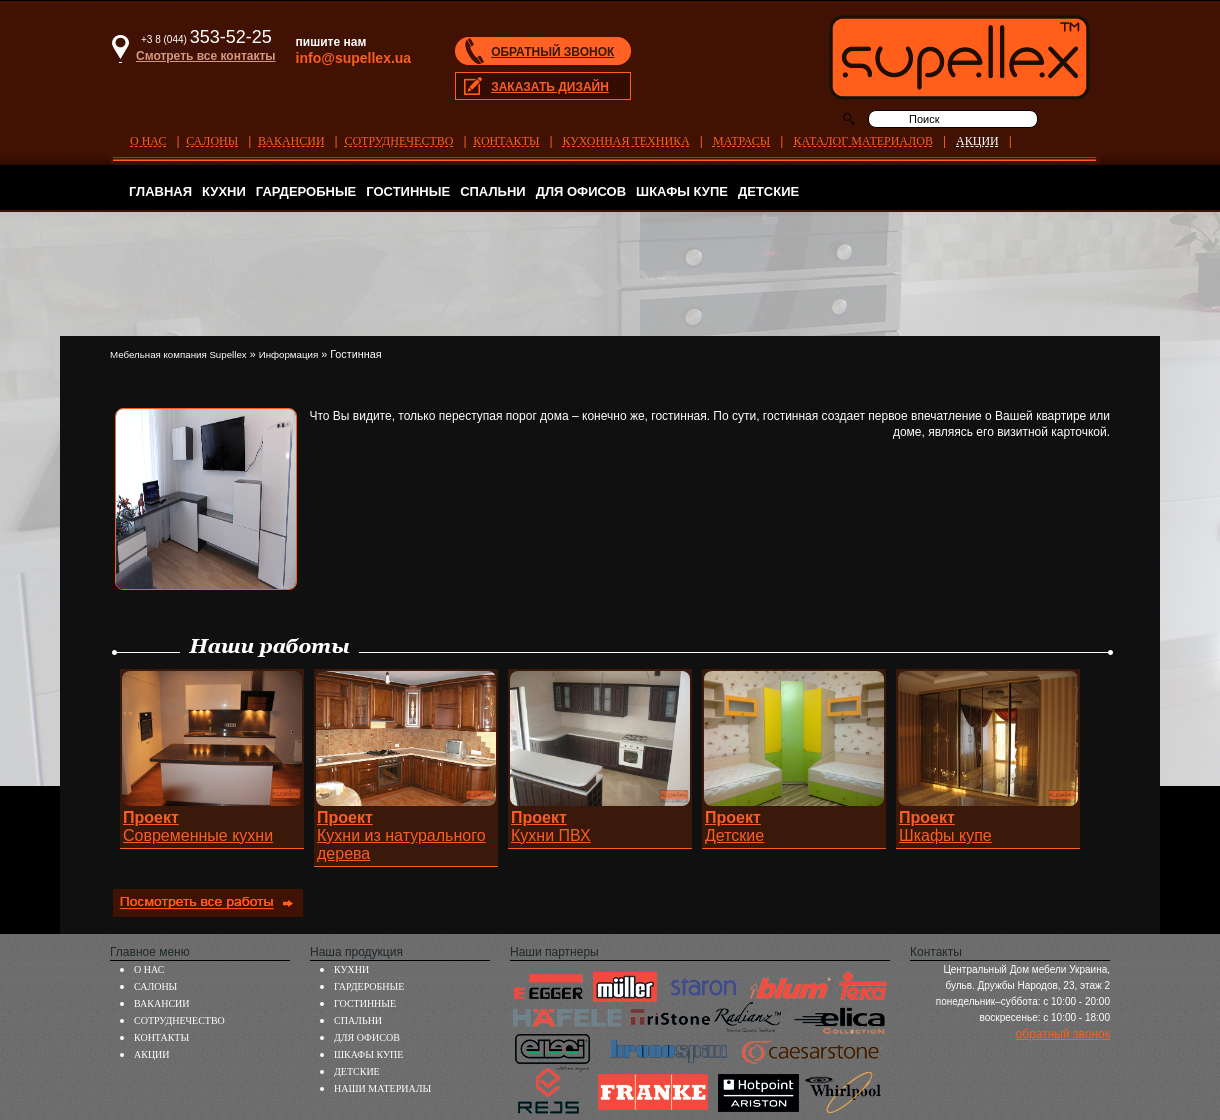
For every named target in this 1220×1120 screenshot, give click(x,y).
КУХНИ (224, 191)
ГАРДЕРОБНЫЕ (306, 191)
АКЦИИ (977, 141)
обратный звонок (1063, 1034)
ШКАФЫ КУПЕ (682, 191)
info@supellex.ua (354, 58)
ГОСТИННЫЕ (408, 191)
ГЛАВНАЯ (160, 191)
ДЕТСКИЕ (768, 191)
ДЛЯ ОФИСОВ (581, 191)
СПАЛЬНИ (492, 191)
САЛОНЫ (212, 141)
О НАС (148, 141)
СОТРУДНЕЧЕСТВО (398, 141)
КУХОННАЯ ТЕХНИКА (626, 141)
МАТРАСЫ (741, 141)
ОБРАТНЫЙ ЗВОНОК (552, 52)
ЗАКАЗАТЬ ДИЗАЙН (550, 87)
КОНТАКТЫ (506, 141)
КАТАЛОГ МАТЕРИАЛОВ (863, 141)
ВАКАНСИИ (291, 141)
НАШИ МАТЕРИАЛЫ (382, 1088)
